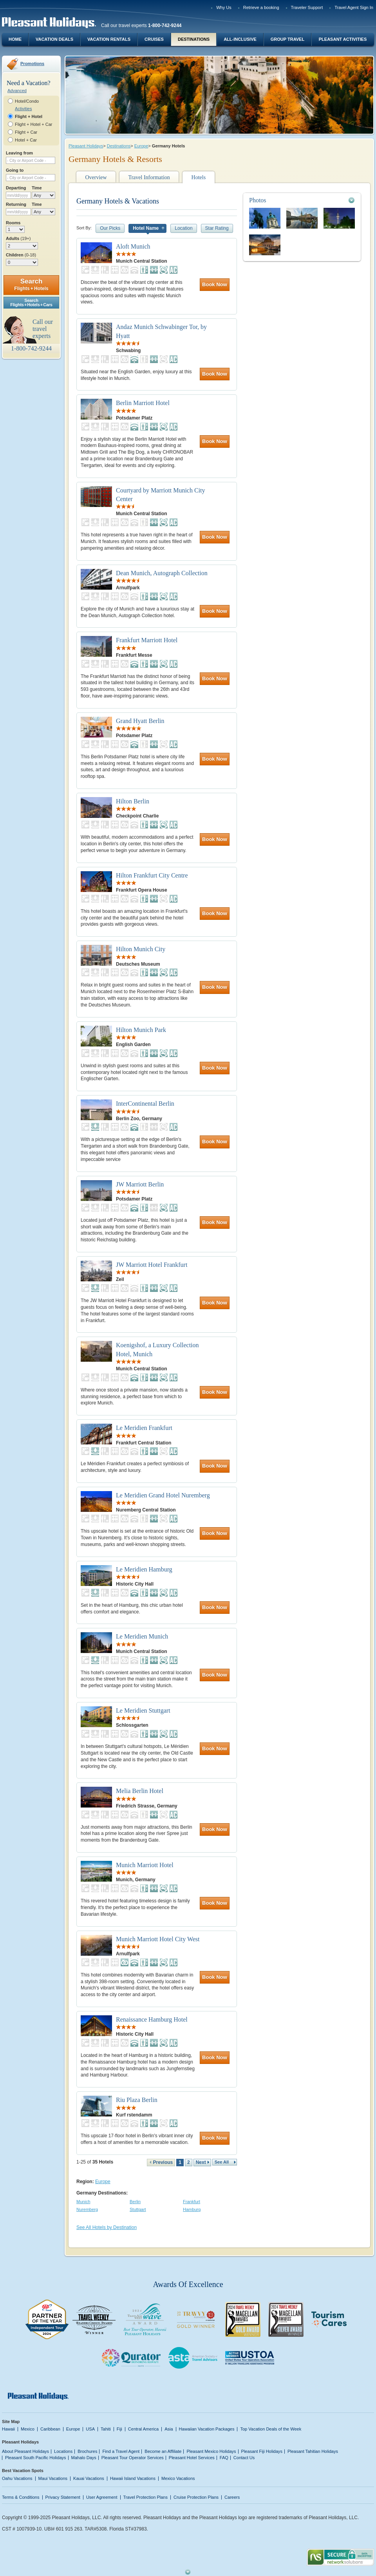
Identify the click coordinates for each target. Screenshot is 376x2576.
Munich (83, 2201)
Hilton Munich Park (141, 1029)
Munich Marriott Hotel (145, 1865)
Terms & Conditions (21, 2497)
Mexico (27, 2429)
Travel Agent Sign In (353, 7)
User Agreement (102, 2497)
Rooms (13, 222)
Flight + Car (26, 132)
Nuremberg (87, 2209)
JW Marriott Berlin (140, 1184)
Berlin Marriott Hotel (143, 403)
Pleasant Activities (343, 39)
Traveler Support (307, 7)
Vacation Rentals (108, 39)
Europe (141, 146)
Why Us (223, 7)
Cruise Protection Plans (196, 2497)
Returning (16, 204)
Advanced (17, 90)
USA (90, 2429)
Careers (232, 2497)
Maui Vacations (53, 2478)
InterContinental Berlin (145, 1103)
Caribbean (50, 2429)
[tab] (302, 200)
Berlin (135, 2201)
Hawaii (8, 2429)
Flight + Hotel (28, 116)
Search (31, 284)
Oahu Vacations (17, 2478)
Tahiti (106, 2429)
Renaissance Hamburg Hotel (152, 2019)
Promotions (32, 63)
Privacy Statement (62, 2497)
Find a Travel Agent (120, 2451)
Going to (15, 170)
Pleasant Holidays (86, 146)
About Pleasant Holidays (25, 2451)
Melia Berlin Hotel (139, 1791)
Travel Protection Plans (145, 2497)
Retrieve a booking (261, 7)
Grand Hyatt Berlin (140, 721)
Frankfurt (191, 2201)
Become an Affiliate (163, 2451)
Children (21, 255)
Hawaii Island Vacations (132, 2478)
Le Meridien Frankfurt (144, 1427)
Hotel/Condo (27, 101)
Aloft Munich (133, 246)
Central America (143, 2429)
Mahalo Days (83, 2457)
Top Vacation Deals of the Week (270, 2429)
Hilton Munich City (140, 949)
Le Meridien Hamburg (144, 1569)
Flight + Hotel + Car (33, 124)
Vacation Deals (54, 39)
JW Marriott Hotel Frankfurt (151, 1264)
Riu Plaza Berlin (136, 2099)
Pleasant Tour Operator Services (132, 2457)
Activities (23, 108)
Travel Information (149, 177)
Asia (168, 2429)
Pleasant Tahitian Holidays (312, 2451)
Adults (18, 238)
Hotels (199, 177)
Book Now (214, 284)
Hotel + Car (26, 140)
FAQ (224, 2457)
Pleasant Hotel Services (192, 2457)
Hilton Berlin (132, 801)
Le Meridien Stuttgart (143, 1710)
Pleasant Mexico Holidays (211, 2451)
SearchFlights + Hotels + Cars (31, 302)
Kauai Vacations (88, 2478)
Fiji (119, 2429)
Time (37, 187)
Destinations (194, 39)
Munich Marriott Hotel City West (158, 1939)
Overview (96, 177)
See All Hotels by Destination (106, 2227)
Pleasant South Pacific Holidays (35, 2457)
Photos (257, 200)
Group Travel (287, 39)
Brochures (87, 2451)
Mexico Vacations (178, 2478)
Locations (63, 2451)
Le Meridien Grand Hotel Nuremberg (163, 1495)
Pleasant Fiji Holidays (261, 2451)
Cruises (154, 39)
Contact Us (244, 2457)
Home (15, 39)
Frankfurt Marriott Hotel (146, 640)
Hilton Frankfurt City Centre (152, 875)
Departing (16, 187)
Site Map (11, 2421)
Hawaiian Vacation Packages (207, 2429)
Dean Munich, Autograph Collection (162, 573)
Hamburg (192, 2209)
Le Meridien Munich (142, 1636)
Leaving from (19, 153)
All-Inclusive (240, 39)
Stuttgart (138, 2209)
